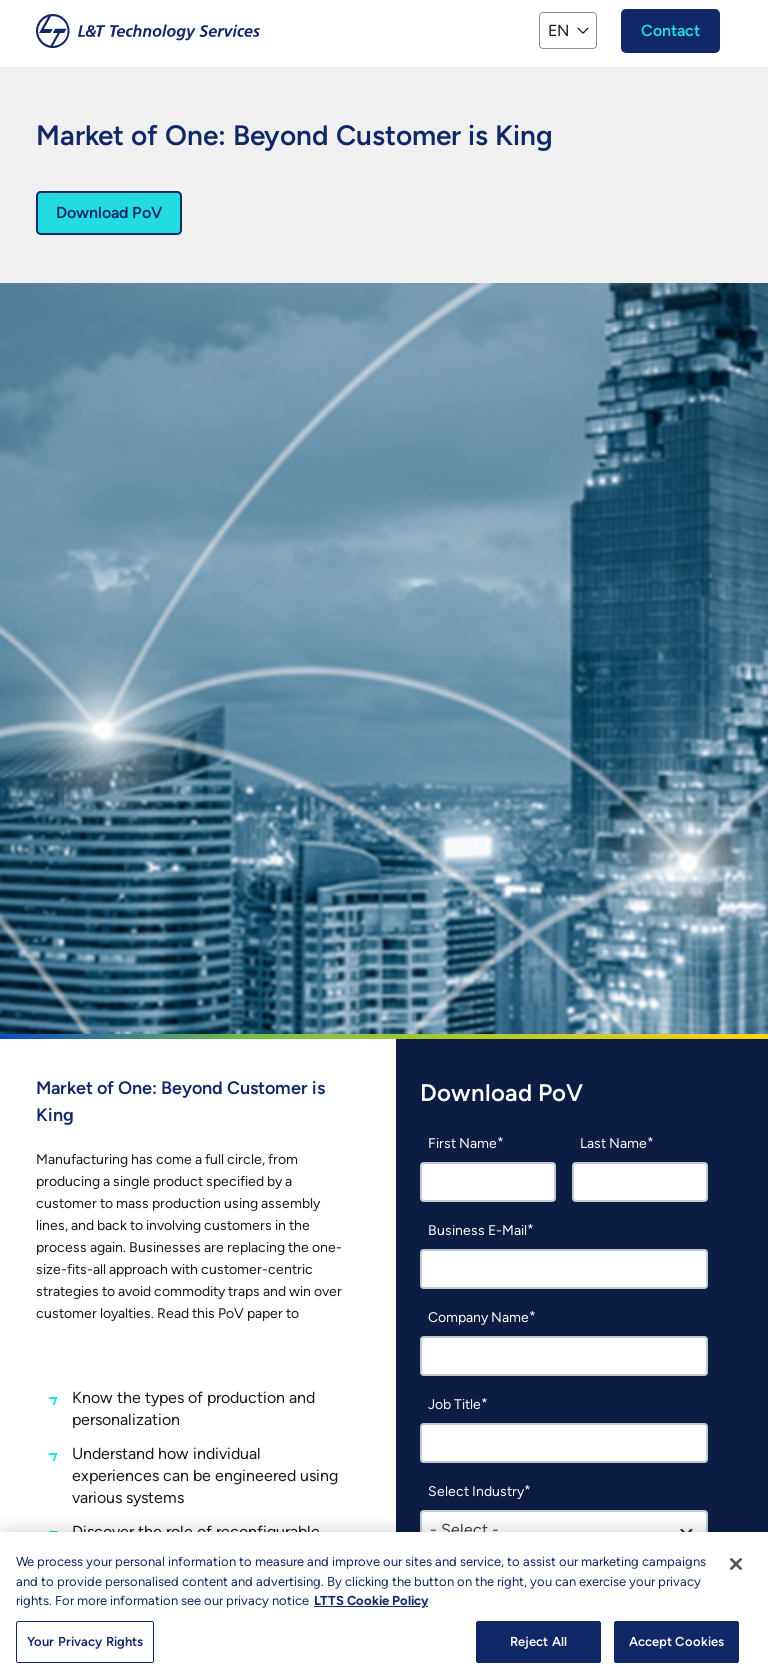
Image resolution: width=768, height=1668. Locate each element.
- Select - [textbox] (464, 1529)
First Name (462, 1143)
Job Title (454, 1404)
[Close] (736, 1572)
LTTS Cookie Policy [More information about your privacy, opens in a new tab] (371, 1608)
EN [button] (558, 30)
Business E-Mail (477, 1230)
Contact (670, 30)
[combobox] (564, 1530)
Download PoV (109, 212)
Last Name (613, 1143)
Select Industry (476, 1491)
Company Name (478, 1317)
